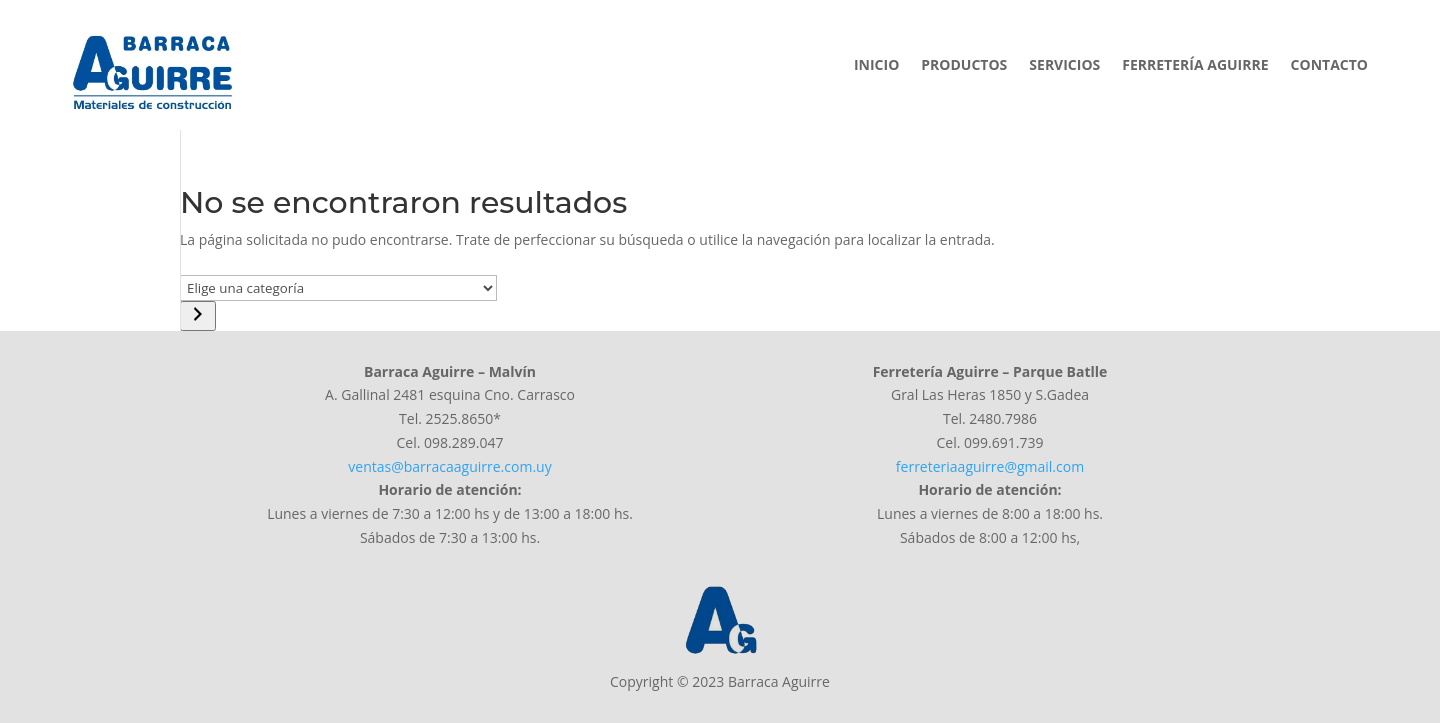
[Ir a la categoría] (198, 316)
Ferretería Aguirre (1195, 66)
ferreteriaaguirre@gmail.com (990, 466)
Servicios (1064, 66)
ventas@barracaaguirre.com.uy (449, 466)
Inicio (876, 66)
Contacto (1329, 66)
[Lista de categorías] (338, 288)
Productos (964, 66)
